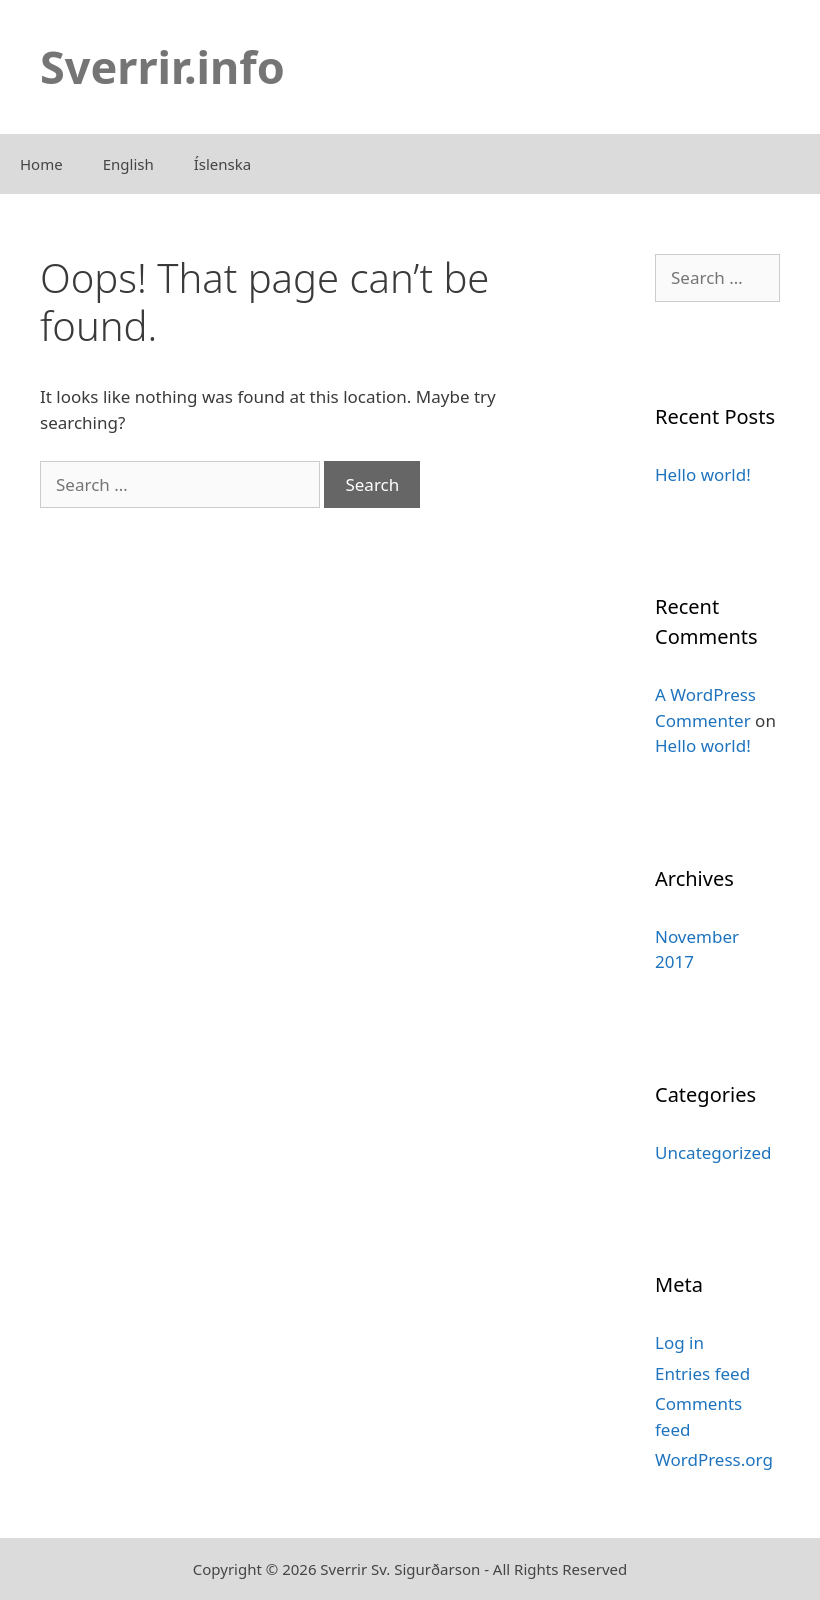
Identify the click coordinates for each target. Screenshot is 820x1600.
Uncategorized (713, 1152)
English (128, 164)
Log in (679, 1342)
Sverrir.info (162, 66)
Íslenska (222, 164)
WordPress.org (714, 1459)
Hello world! (703, 474)
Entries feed (702, 1373)
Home (41, 164)
